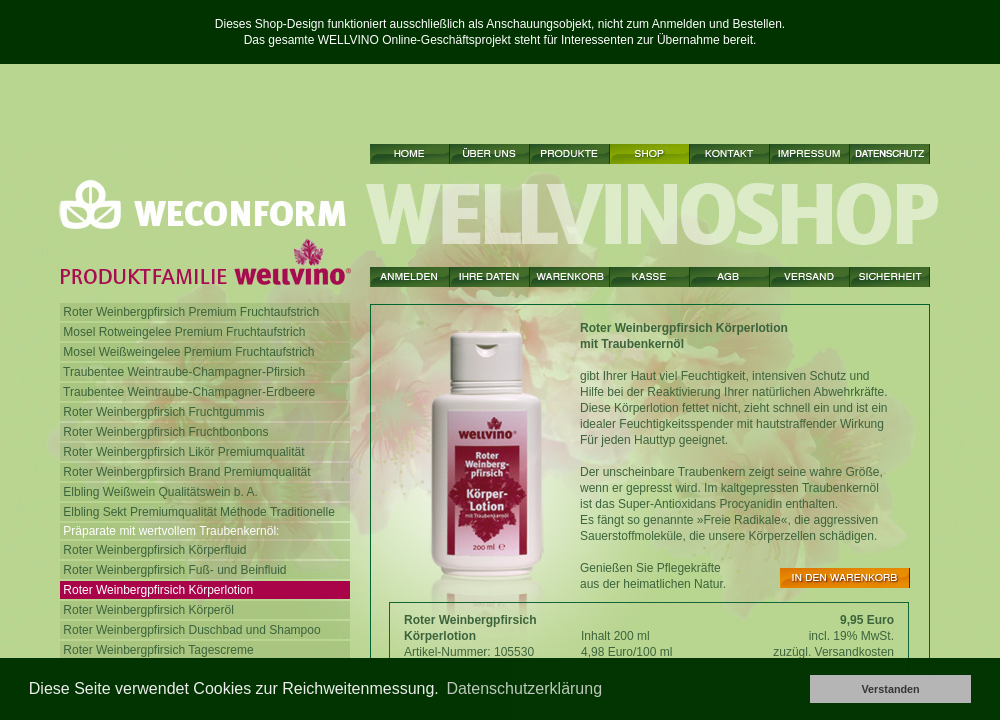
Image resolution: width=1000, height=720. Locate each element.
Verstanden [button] (890, 689)
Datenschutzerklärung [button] (524, 688)
